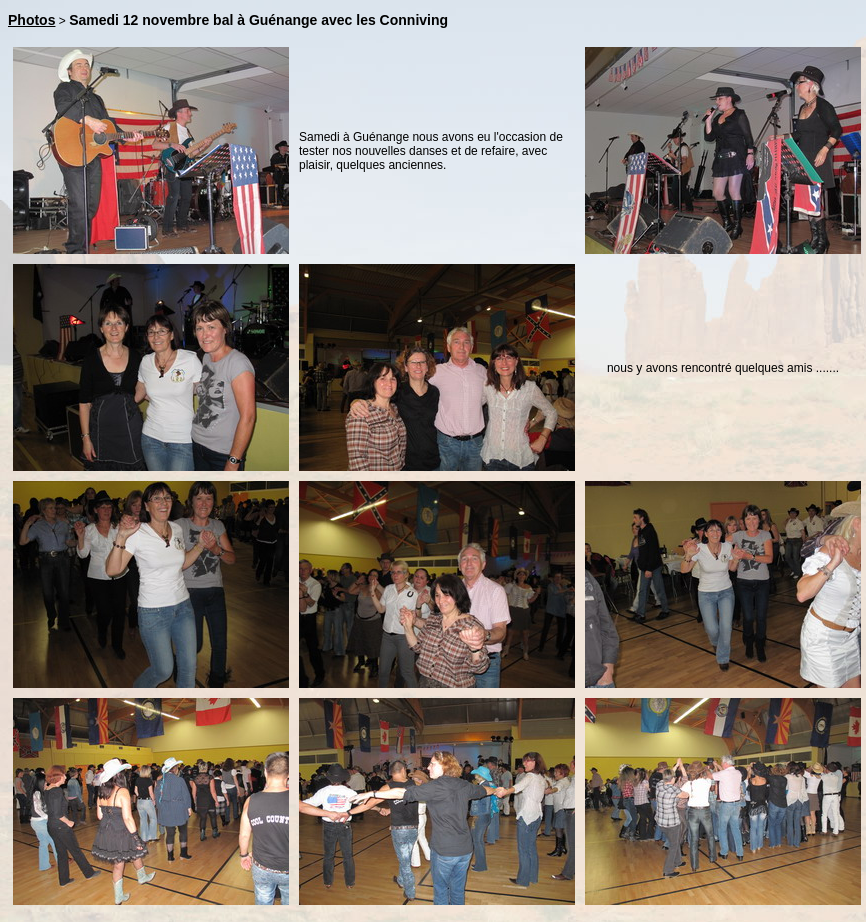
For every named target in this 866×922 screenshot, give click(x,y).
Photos (31, 20)
